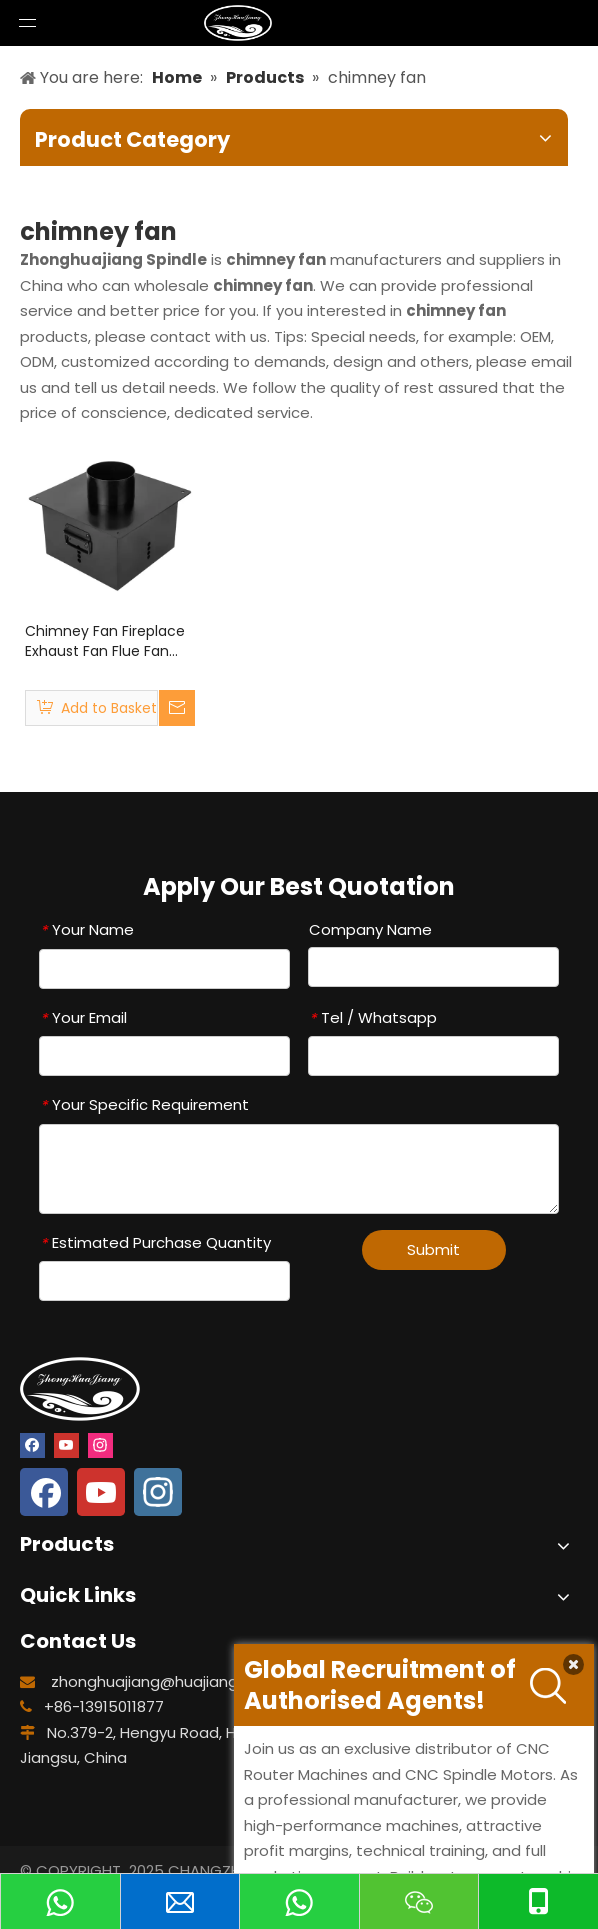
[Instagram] (100, 1444)
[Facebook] (32, 1444)
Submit (433, 1249)
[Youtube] (66, 1444)
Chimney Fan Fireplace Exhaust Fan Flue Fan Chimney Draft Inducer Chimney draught (105, 641)
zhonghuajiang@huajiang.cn (155, 1681)
